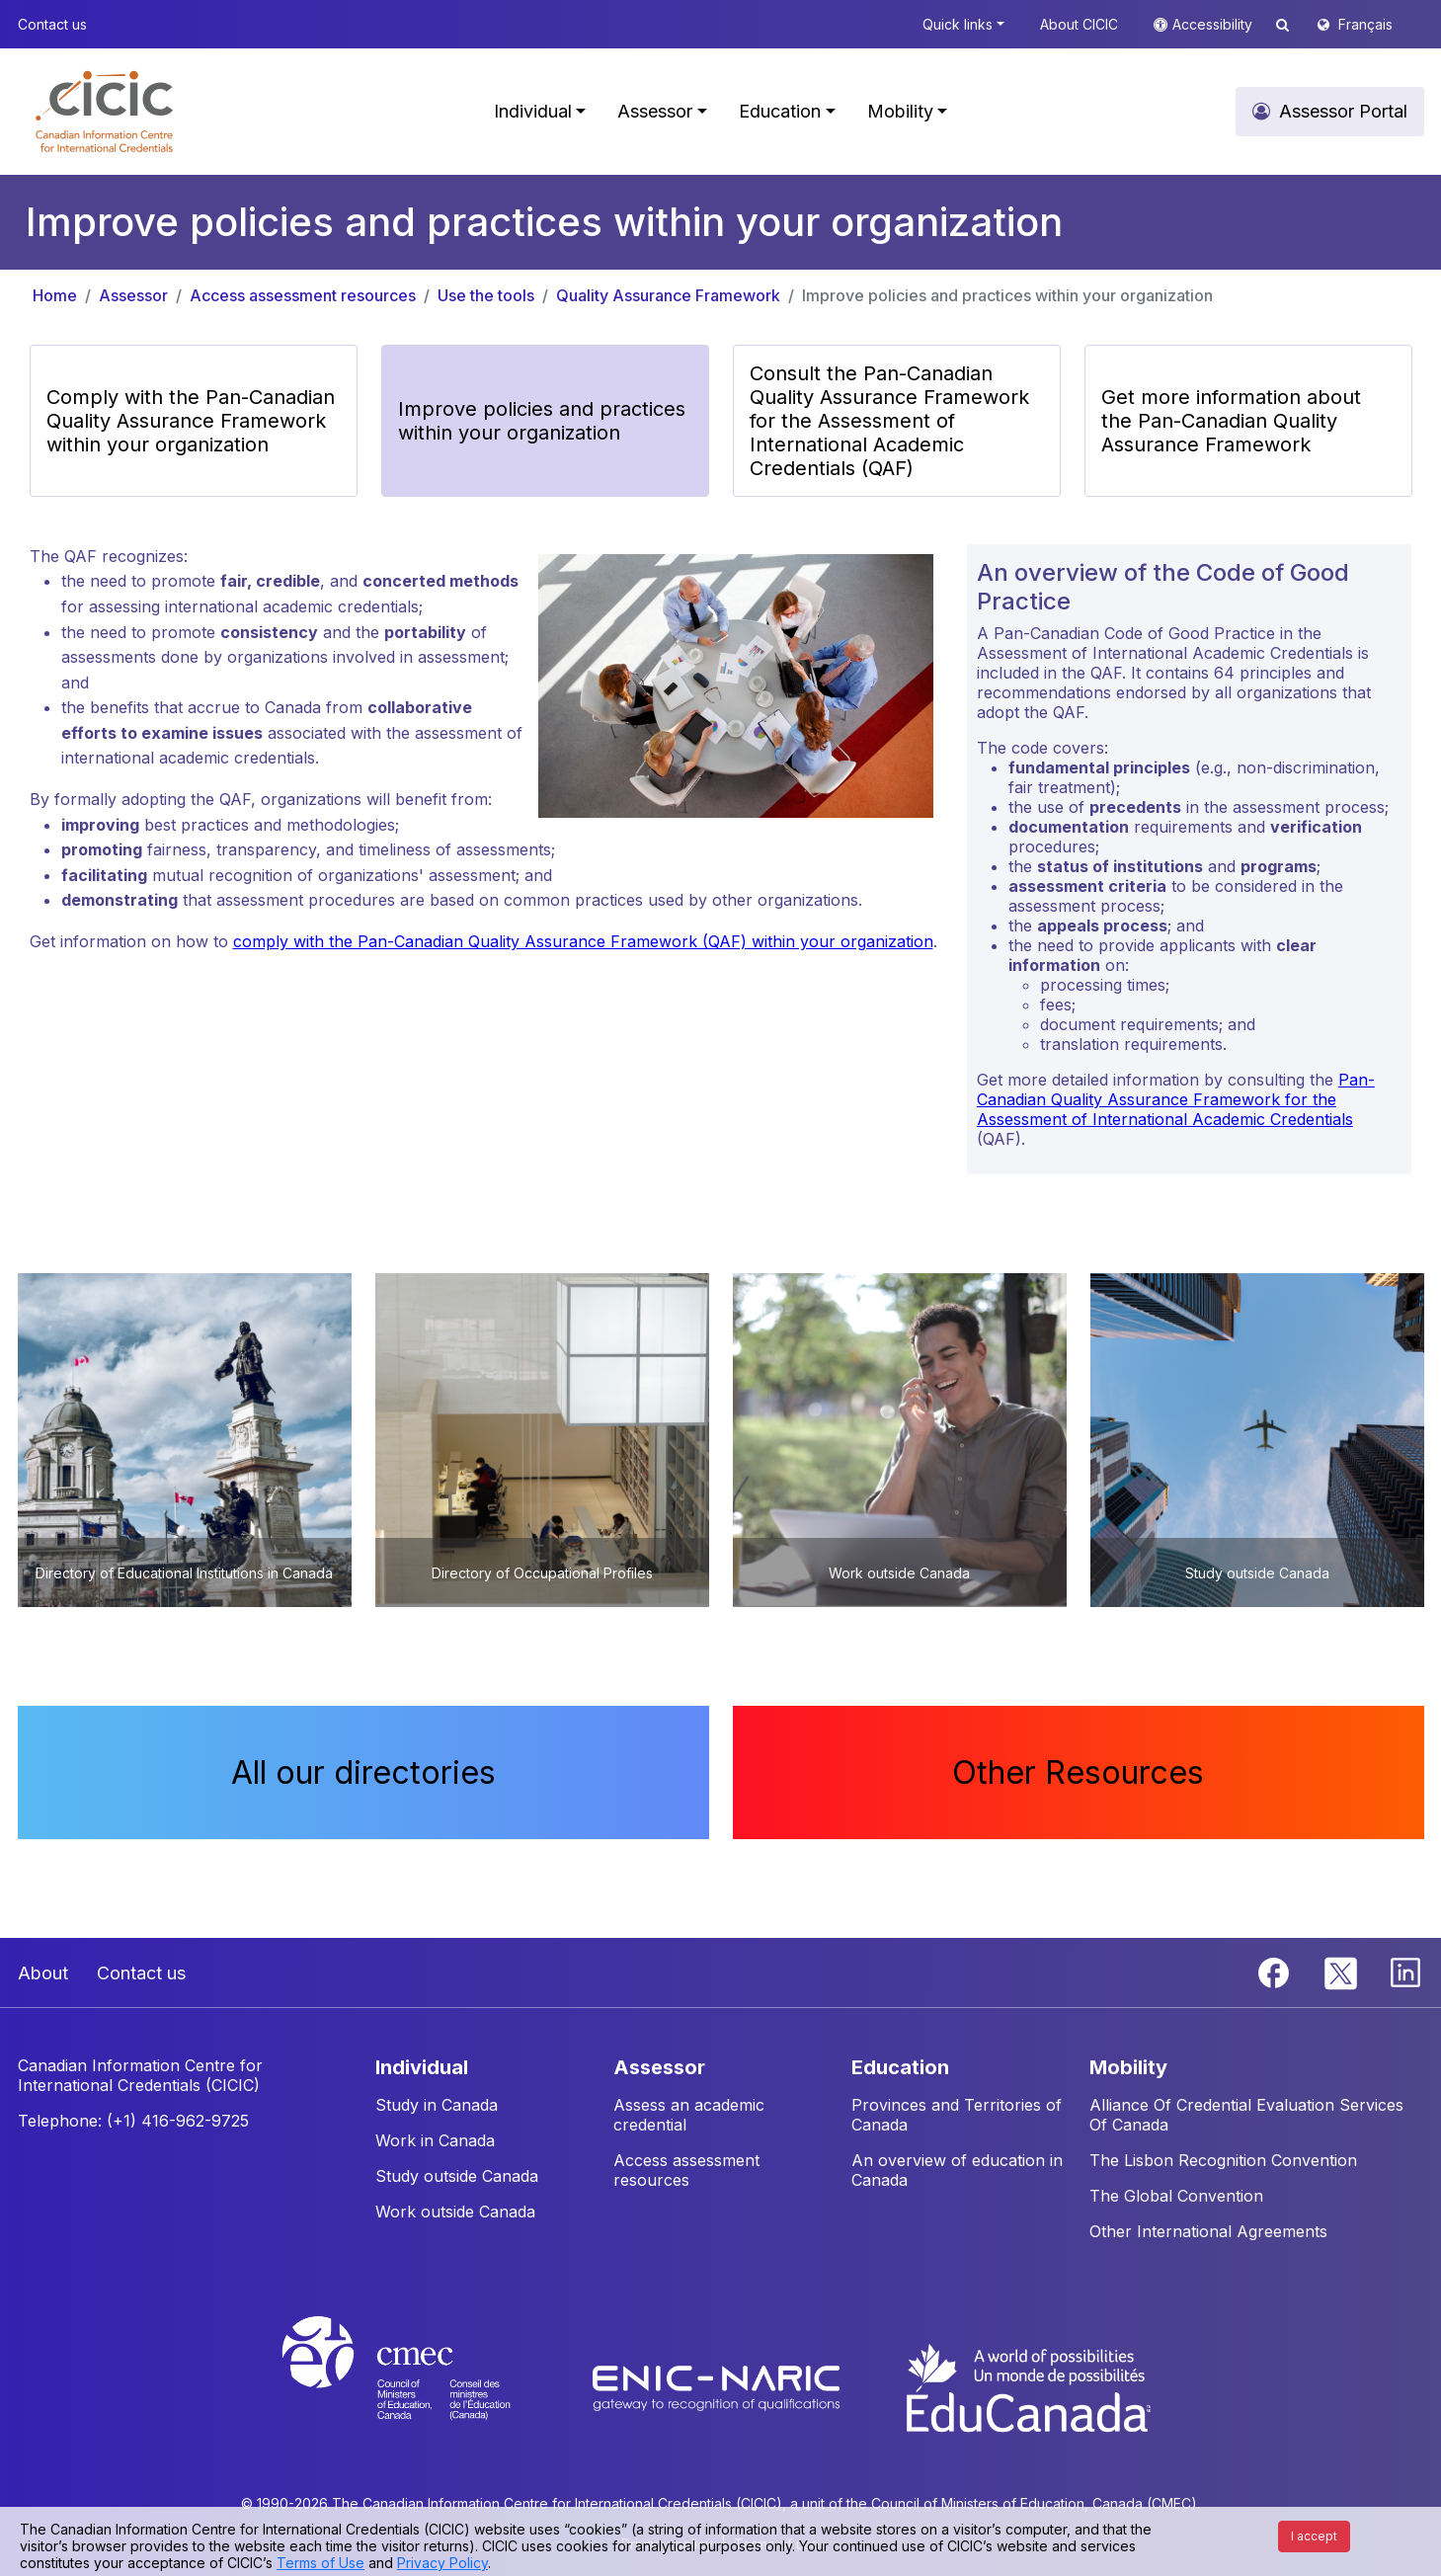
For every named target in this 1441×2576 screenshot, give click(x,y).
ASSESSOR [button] (659, 2067)
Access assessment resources (303, 295)
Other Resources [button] (1078, 1772)
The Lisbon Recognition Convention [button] (1223, 2160)
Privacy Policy (442, 2562)
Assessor (133, 295)
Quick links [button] (957, 24)
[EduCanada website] (1027, 2386)
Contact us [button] (52, 24)
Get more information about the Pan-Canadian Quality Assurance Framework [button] (1231, 420)
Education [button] (780, 111)
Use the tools (486, 295)
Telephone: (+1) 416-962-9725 (133, 2121)
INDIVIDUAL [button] (421, 2067)
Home (55, 295)
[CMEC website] (422, 2386)
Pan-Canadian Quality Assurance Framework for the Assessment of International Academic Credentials (1176, 1099)
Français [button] (1365, 24)
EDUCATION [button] (900, 2067)
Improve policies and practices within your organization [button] (541, 420)
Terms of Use (320, 2562)
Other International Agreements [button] (1208, 2231)
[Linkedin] (1405, 1971)
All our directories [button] (363, 1772)
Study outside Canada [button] (456, 2176)
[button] (104, 111)
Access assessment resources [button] (686, 2170)
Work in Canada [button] (435, 2140)
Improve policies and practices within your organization (1007, 295)
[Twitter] (1342, 1971)
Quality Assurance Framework (668, 295)
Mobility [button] (900, 111)
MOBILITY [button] (1128, 2067)
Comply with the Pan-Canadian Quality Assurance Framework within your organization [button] (190, 420)
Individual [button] (533, 111)
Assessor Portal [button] (1343, 111)
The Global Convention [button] (1176, 2196)
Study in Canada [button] (436, 2105)
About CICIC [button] (1079, 24)
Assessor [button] (654, 111)
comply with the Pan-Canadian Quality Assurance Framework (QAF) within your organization (583, 941)
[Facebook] (1276, 1971)
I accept (1314, 2536)
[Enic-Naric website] (718, 2386)
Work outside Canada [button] (455, 2211)
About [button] (43, 1973)
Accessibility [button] (1214, 24)
